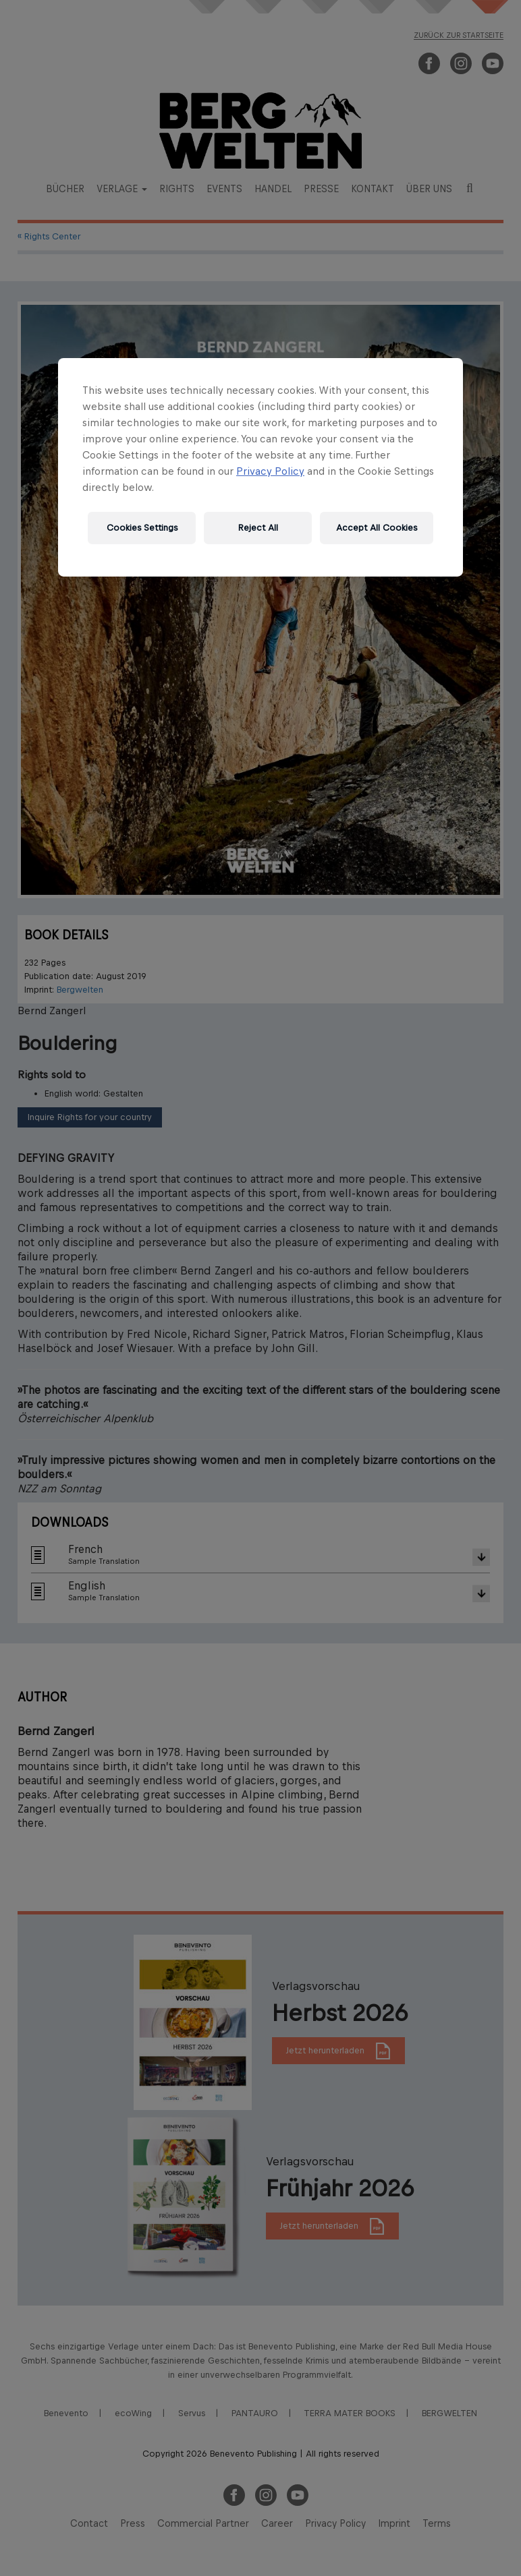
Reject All (258, 528)
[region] (260, 467)
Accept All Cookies (376, 528)
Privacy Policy (270, 471)
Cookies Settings (142, 528)
